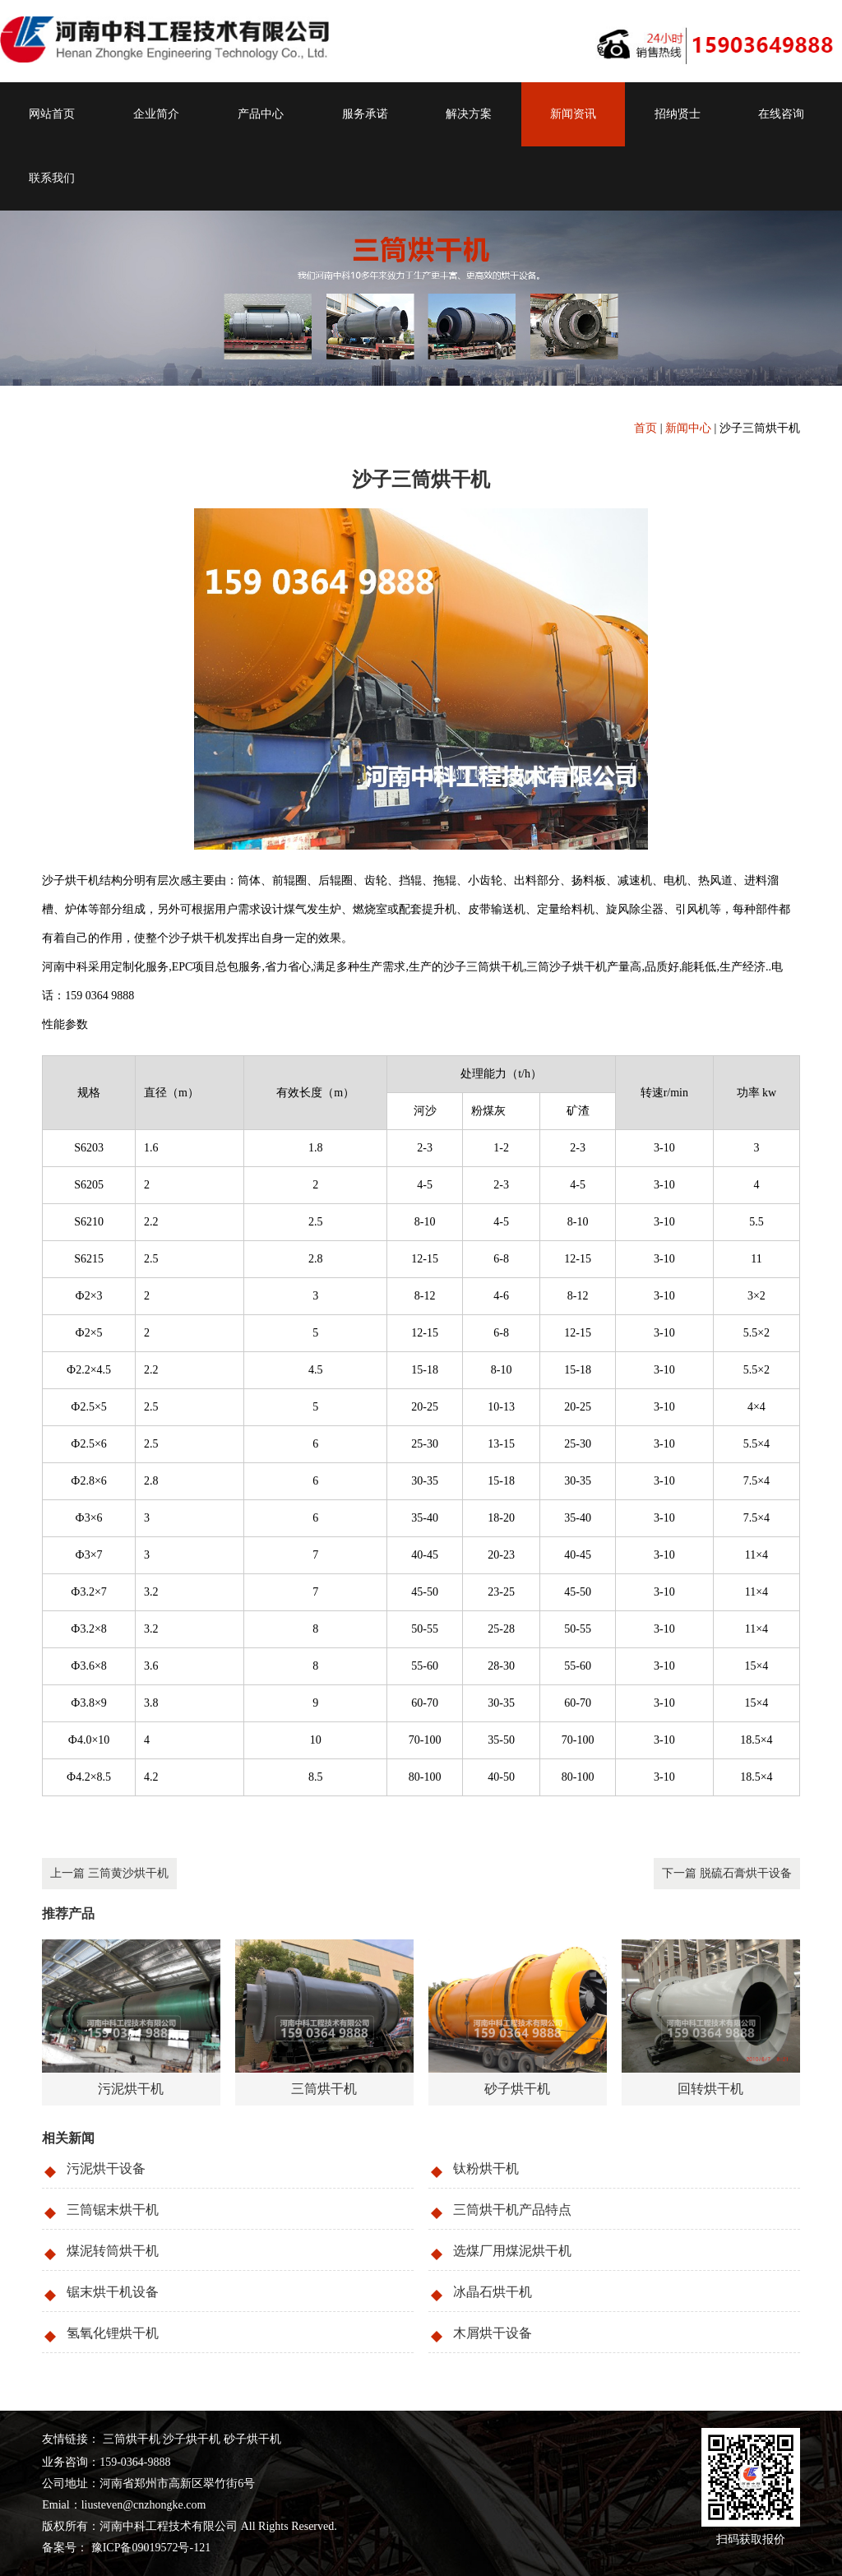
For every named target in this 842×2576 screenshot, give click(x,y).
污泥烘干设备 (106, 2168)
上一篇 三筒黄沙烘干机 (109, 1873)
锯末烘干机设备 (113, 2292)
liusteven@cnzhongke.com (143, 2505)
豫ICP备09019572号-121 (149, 2547)
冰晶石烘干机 (492, 2292)
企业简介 (156, 114)
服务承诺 (365, 114)
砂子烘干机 (252, 2439)
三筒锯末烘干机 (113, 2210)
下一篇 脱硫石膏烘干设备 (727, 1873)
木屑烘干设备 (492, 2333)
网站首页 (52, 114)
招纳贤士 (678, 114)
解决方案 (469, 114)
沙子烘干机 (191, 2439)
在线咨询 (781, 114)
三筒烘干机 (131, 2439)
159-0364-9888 (134, 2462)
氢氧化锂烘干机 (113, 2333)
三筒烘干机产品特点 (512, 2210)
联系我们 (52, 178)
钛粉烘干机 (486, 2168)
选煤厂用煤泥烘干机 (512, 2251)
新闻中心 (688, 428)
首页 (645, 428)
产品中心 (261, 114)
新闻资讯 (573, 114)
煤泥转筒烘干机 (113, 2251)
